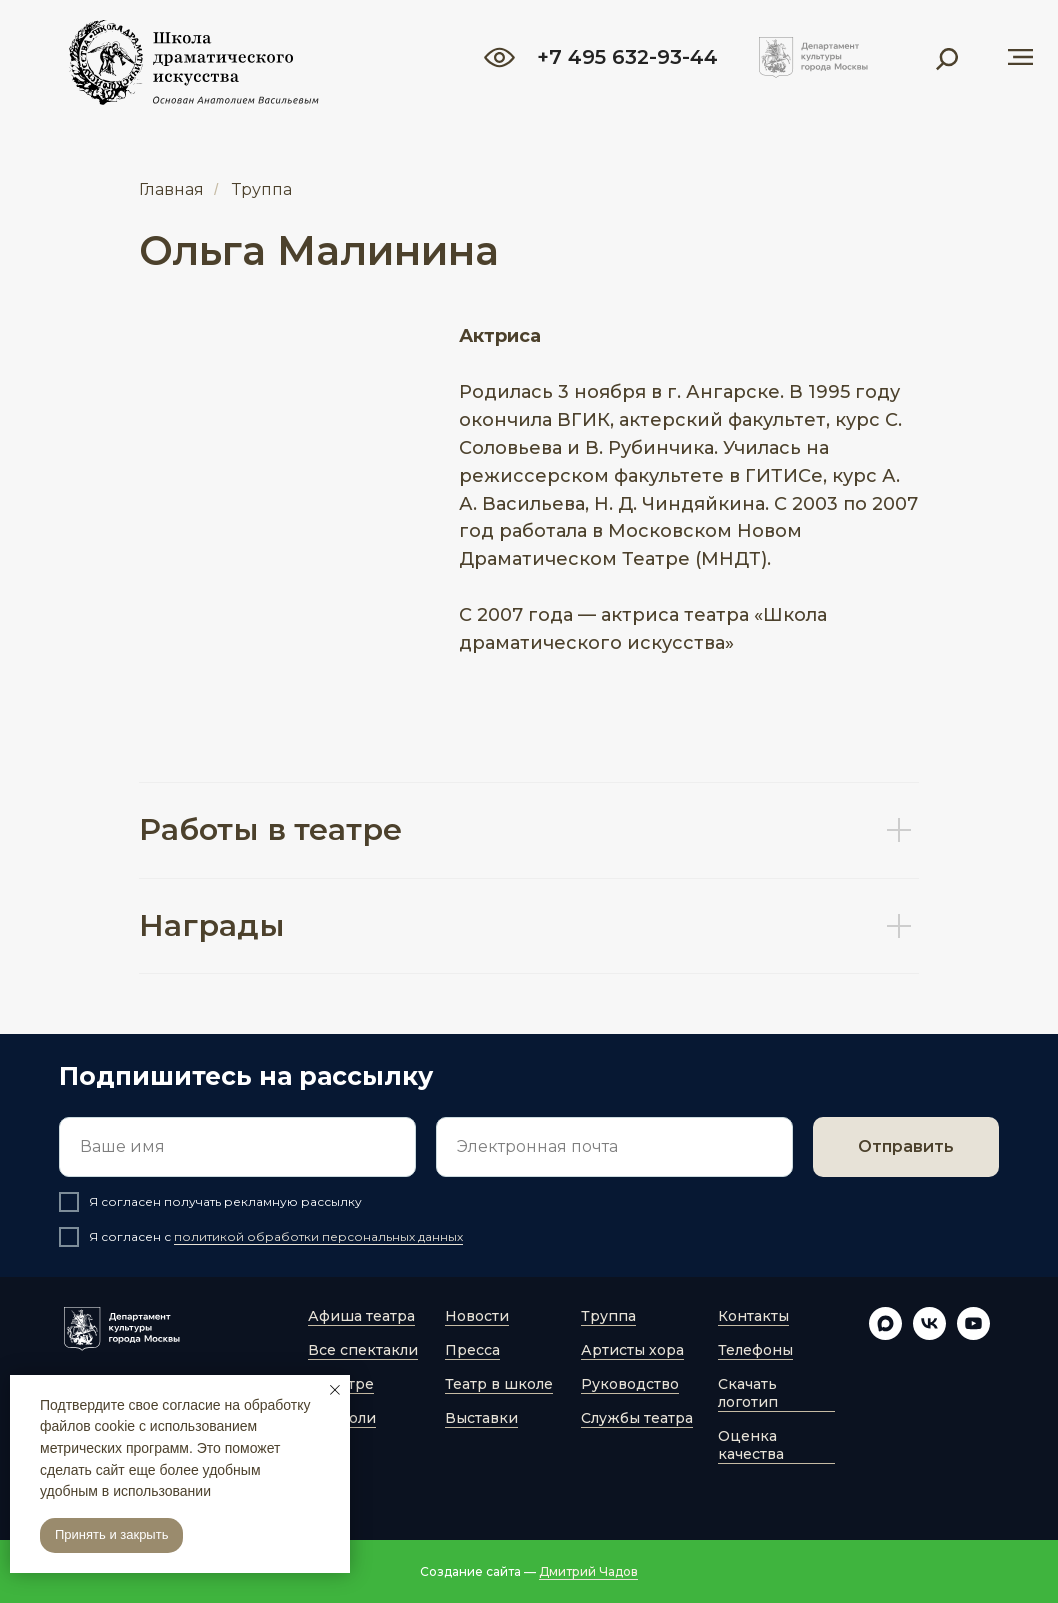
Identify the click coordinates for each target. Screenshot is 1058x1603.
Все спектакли (363, 1350)
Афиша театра (361, 1316)
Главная (171, 189)
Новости (477, 1316)
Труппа (262, 189)
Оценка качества (751, 1445)
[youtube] (973, 1334)
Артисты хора (632, 1350)
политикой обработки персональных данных (318, 1236)
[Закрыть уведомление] (335, 1390)
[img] (813, 57)
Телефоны (755, 1350)
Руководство (630, 1384)
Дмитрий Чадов (588, 1571)
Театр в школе (499, 1384)
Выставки (481, 1418)
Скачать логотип (748, 1393)
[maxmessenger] (885, 1334)
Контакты (753, 1316)
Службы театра (637, 1418)
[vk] (929, 1334)
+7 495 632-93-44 (627, 57)
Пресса (472, 1350)
